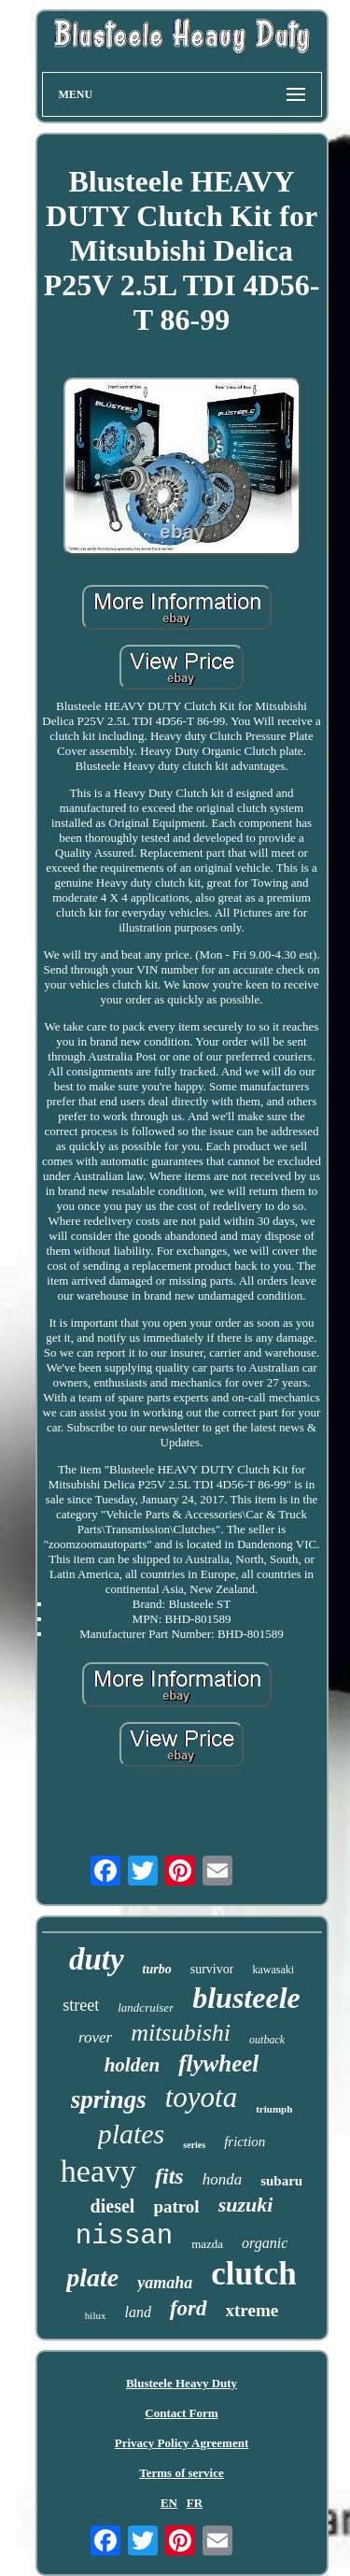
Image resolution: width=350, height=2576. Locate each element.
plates (131, 2133)
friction (244, 2141)
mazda (207, 2244)
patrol (176, 2206)
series (194, 2145)
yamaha (164, 2282)
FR (195, 2503)
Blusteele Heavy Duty (181, 2383)
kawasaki (273, 1969)
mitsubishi (181, 2032)
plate (92, 2277)
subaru (281, 2180)
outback (267, 2039)
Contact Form (181, 2413)
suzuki (245, 2204)
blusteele (246, 1997)
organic (264, 2243)
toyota (201, 2097)
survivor (212, 1969)
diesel (113, 2206)
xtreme (252, 2310)
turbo (157, 1969)
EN (169, 2503)
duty (96, 1959)
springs (109, 2099)
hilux (95, 2315)
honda (223, 2179)
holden (133, 2065)
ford (188, 2308)
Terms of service (181, 2473)
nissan (124, 2236)
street (81, 2005)
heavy (98, 2171)
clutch (253, 2274)
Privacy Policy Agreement (181, 2443)
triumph (274, 2108)
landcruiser (146, 2007)
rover (95, 2037)
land (137, 2312)
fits (169, 2176)
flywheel (218, 2063)
